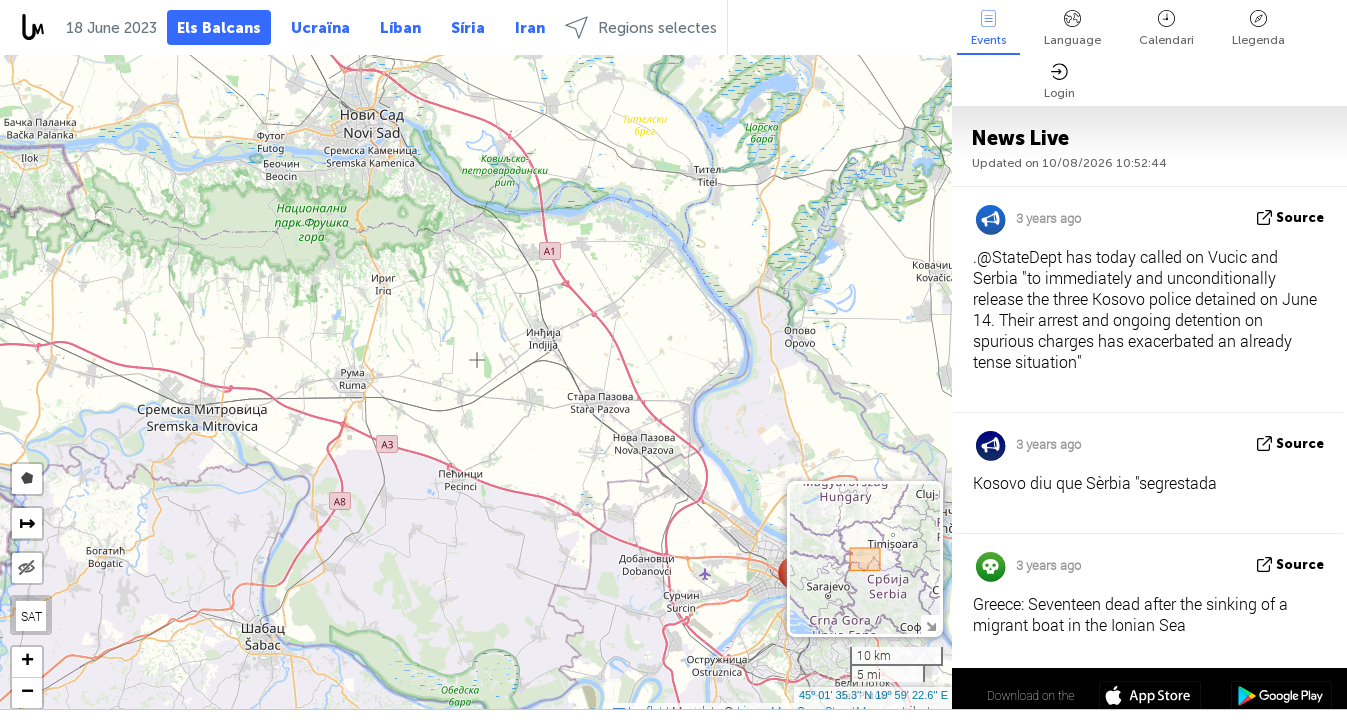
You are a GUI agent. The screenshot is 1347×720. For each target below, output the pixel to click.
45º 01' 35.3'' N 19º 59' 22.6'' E (873, 695)
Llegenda (1258, 28)
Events (988, 28)
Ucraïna (320, 28)
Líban (400, 28)
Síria (468, 28)
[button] (27, 662)
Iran (530, 28)
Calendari (1166, 28)
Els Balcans (219, 28)
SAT (31, 616)
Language (1072, 28)
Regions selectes (641, 27)
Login (1059, 81)
